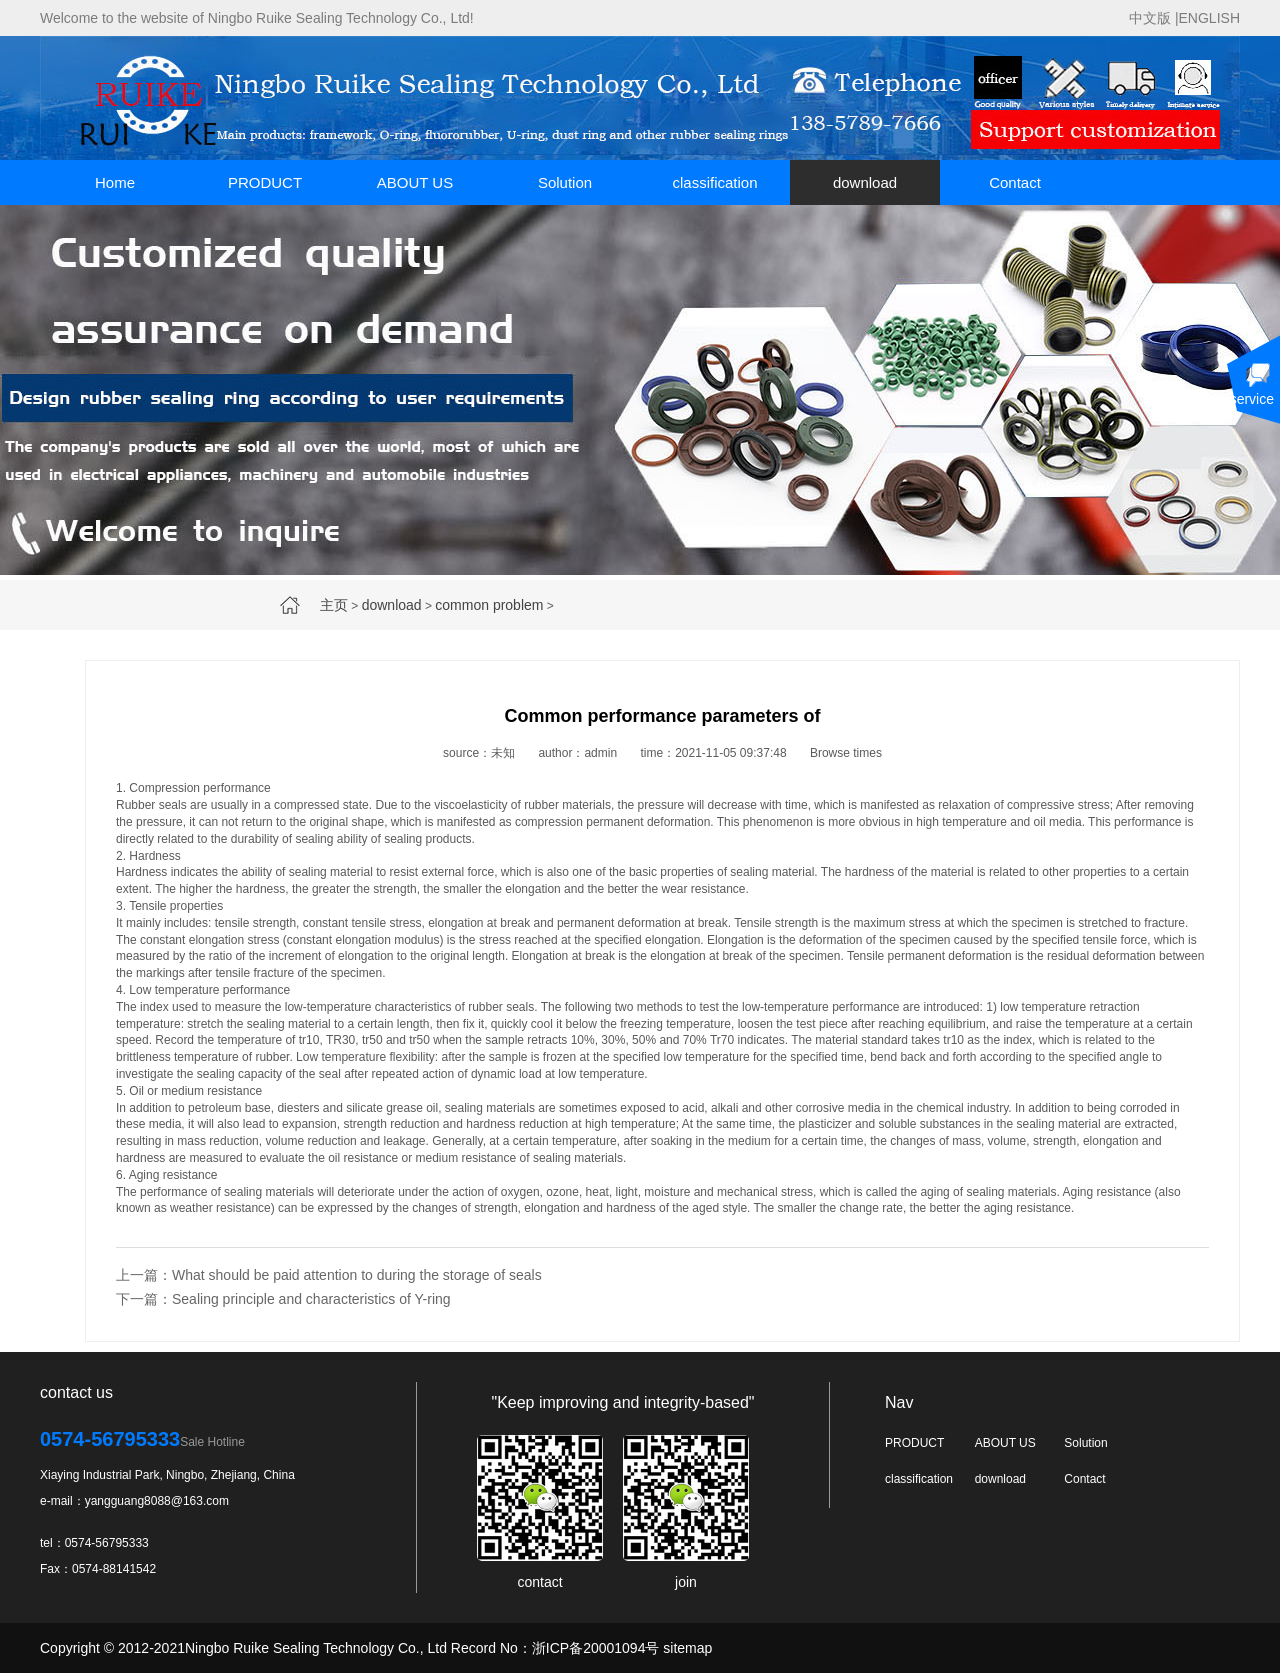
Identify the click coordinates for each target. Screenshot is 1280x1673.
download (865, 182)
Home (115, 182)
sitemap (687, 1648)
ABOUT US (415, 182)
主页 (334, 605)
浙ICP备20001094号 (596, 1648)
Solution (565, 182)
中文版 (1150, 18)
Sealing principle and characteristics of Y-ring (311, 1299)
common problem (489, 605)
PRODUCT (265, 182)
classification (714, 182)
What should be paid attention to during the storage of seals (357, 1275)
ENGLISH (1209, 18)
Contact (1015, 182)
